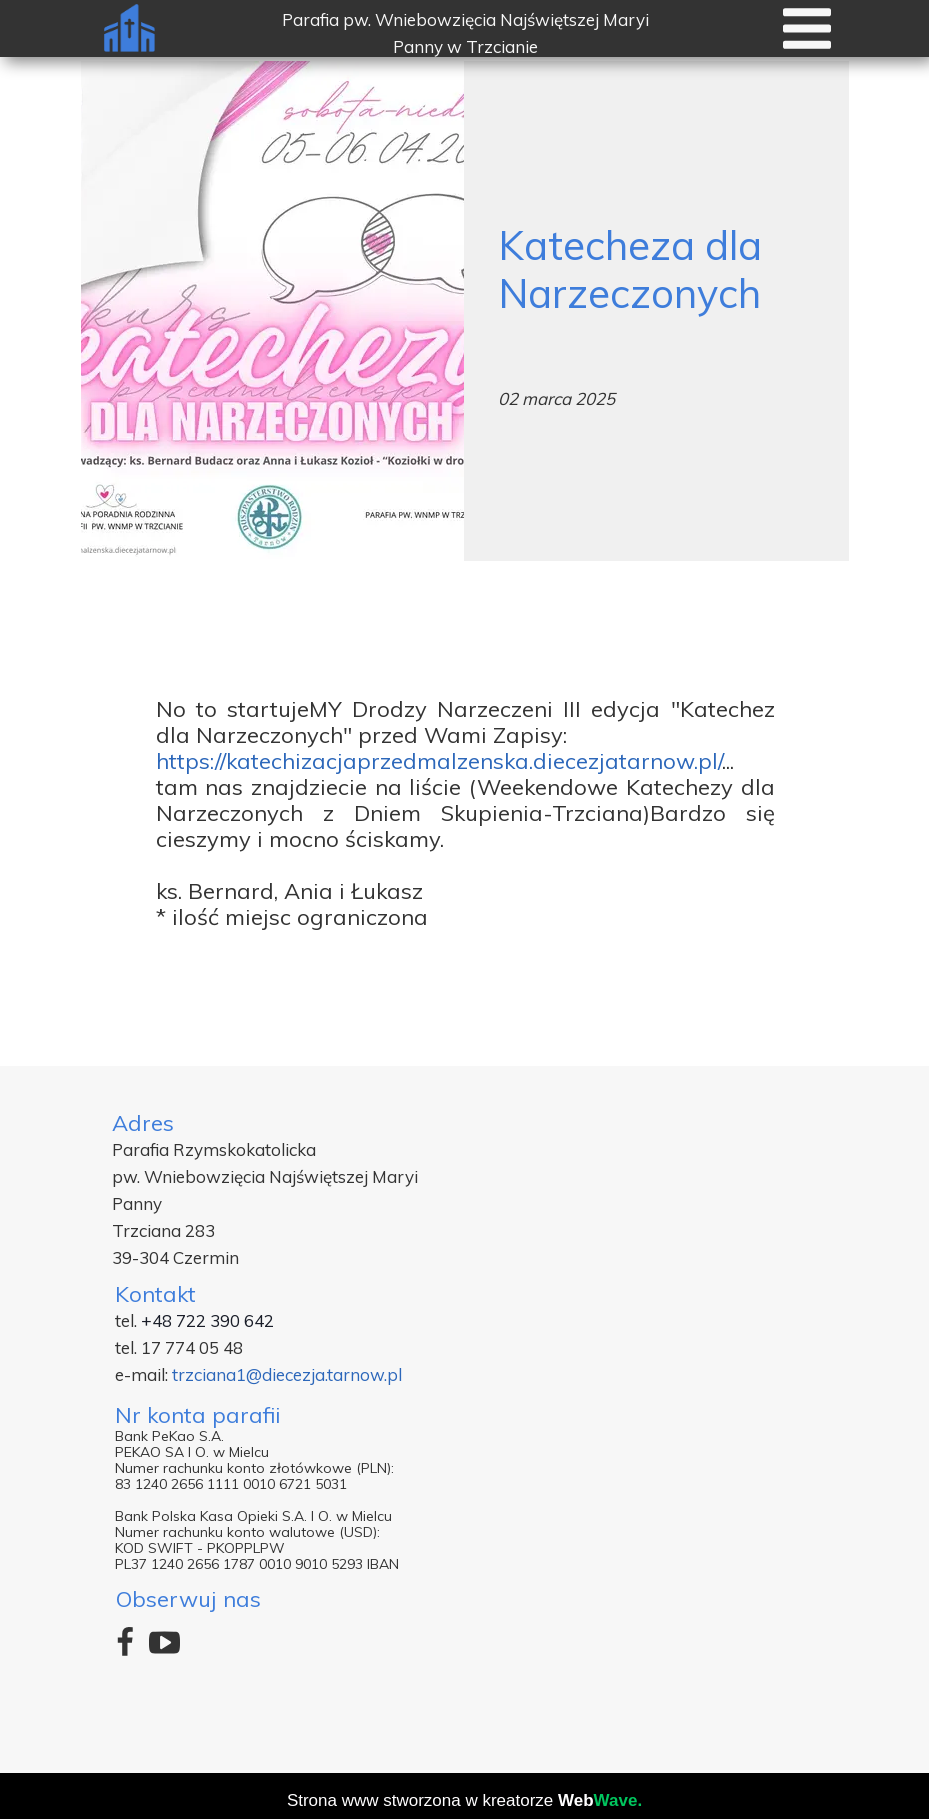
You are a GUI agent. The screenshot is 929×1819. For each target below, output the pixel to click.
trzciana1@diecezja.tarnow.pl (287, 1374)
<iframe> (677, 1377)
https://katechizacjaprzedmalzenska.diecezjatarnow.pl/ (439, 761)
